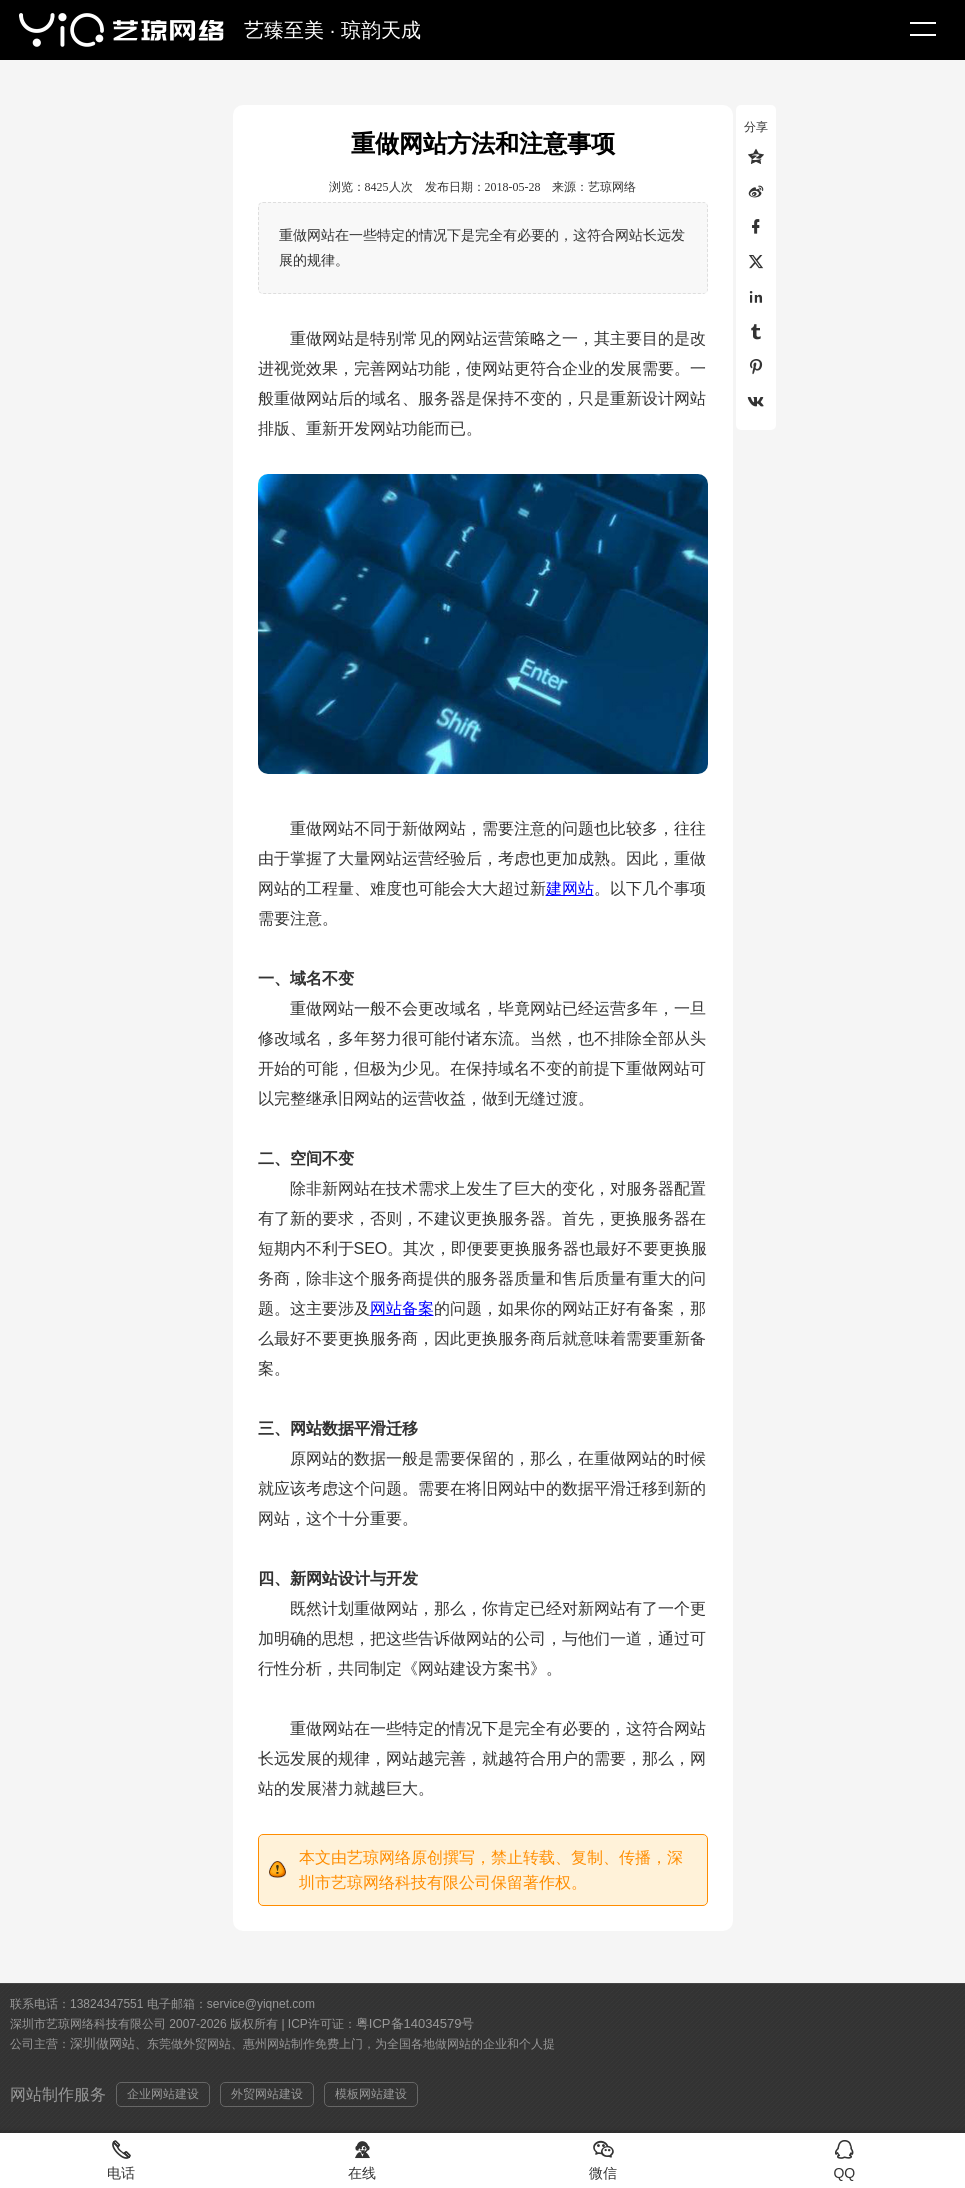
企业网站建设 (163, 2094)
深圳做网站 (102, 2043)
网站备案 (402, 1308)
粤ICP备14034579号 (415, 2023)
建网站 (570, 888)
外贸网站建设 (267, 2094)
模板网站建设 (371, 2094)
